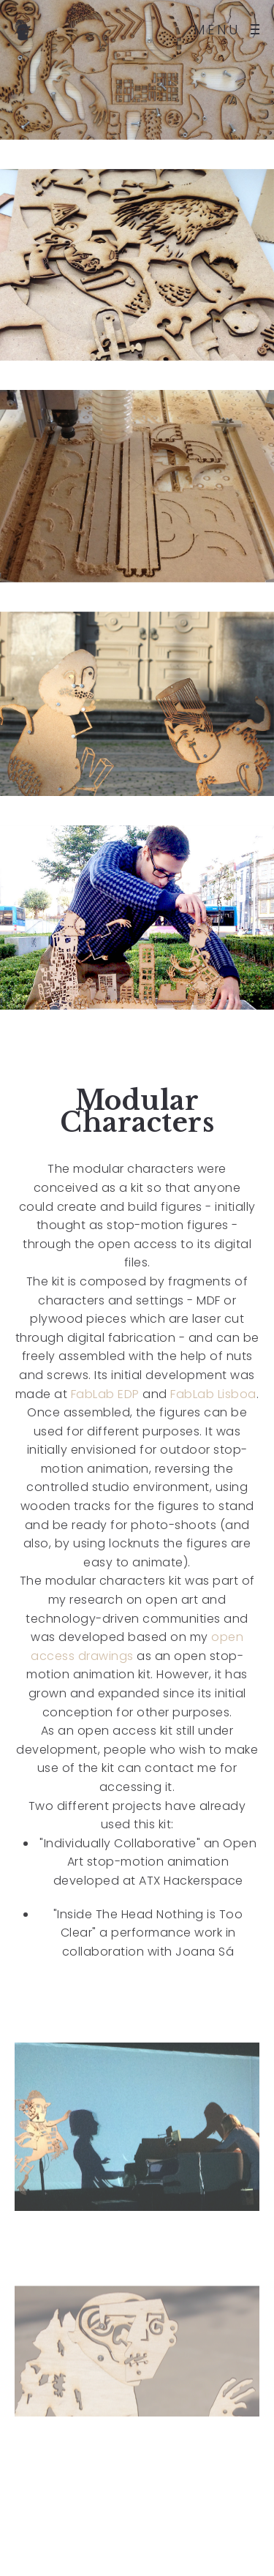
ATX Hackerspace (189, 1880)
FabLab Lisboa (213, 1394)
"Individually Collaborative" (119, 1843)
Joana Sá (204, 1951)
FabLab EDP (105, 1394)
